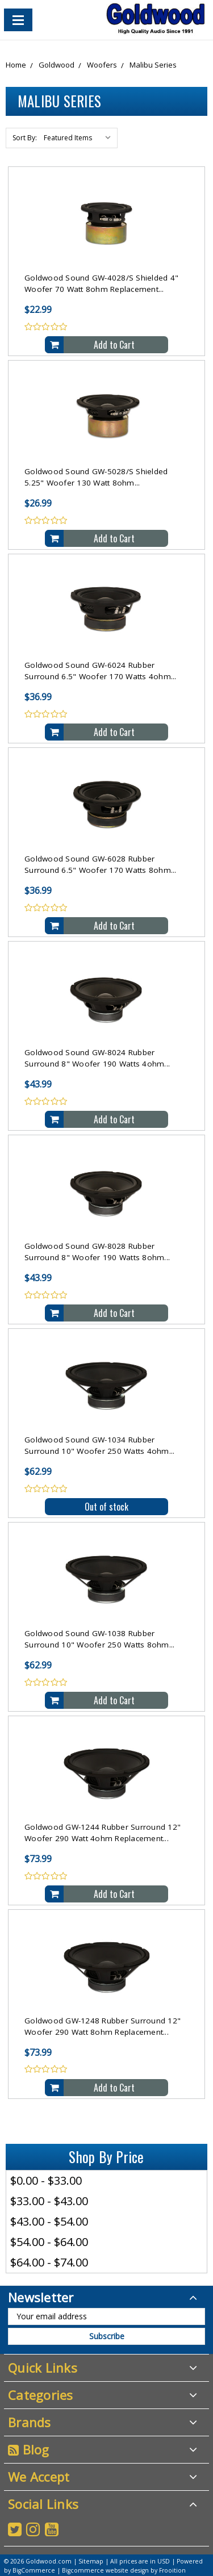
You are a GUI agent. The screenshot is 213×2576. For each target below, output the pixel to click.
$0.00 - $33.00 (46, 2180)
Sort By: (24, 138)
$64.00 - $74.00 (49, 2262)
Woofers (102, 65)
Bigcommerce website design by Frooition (124, 2570)
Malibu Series (153, 65)
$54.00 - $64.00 (49, 2241)
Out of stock (106, 1506)
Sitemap (90, 2561)
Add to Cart (114, 345)
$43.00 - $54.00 (49, 2221)
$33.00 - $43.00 (49, 2201)
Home (16, 65)
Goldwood (56, 65)
